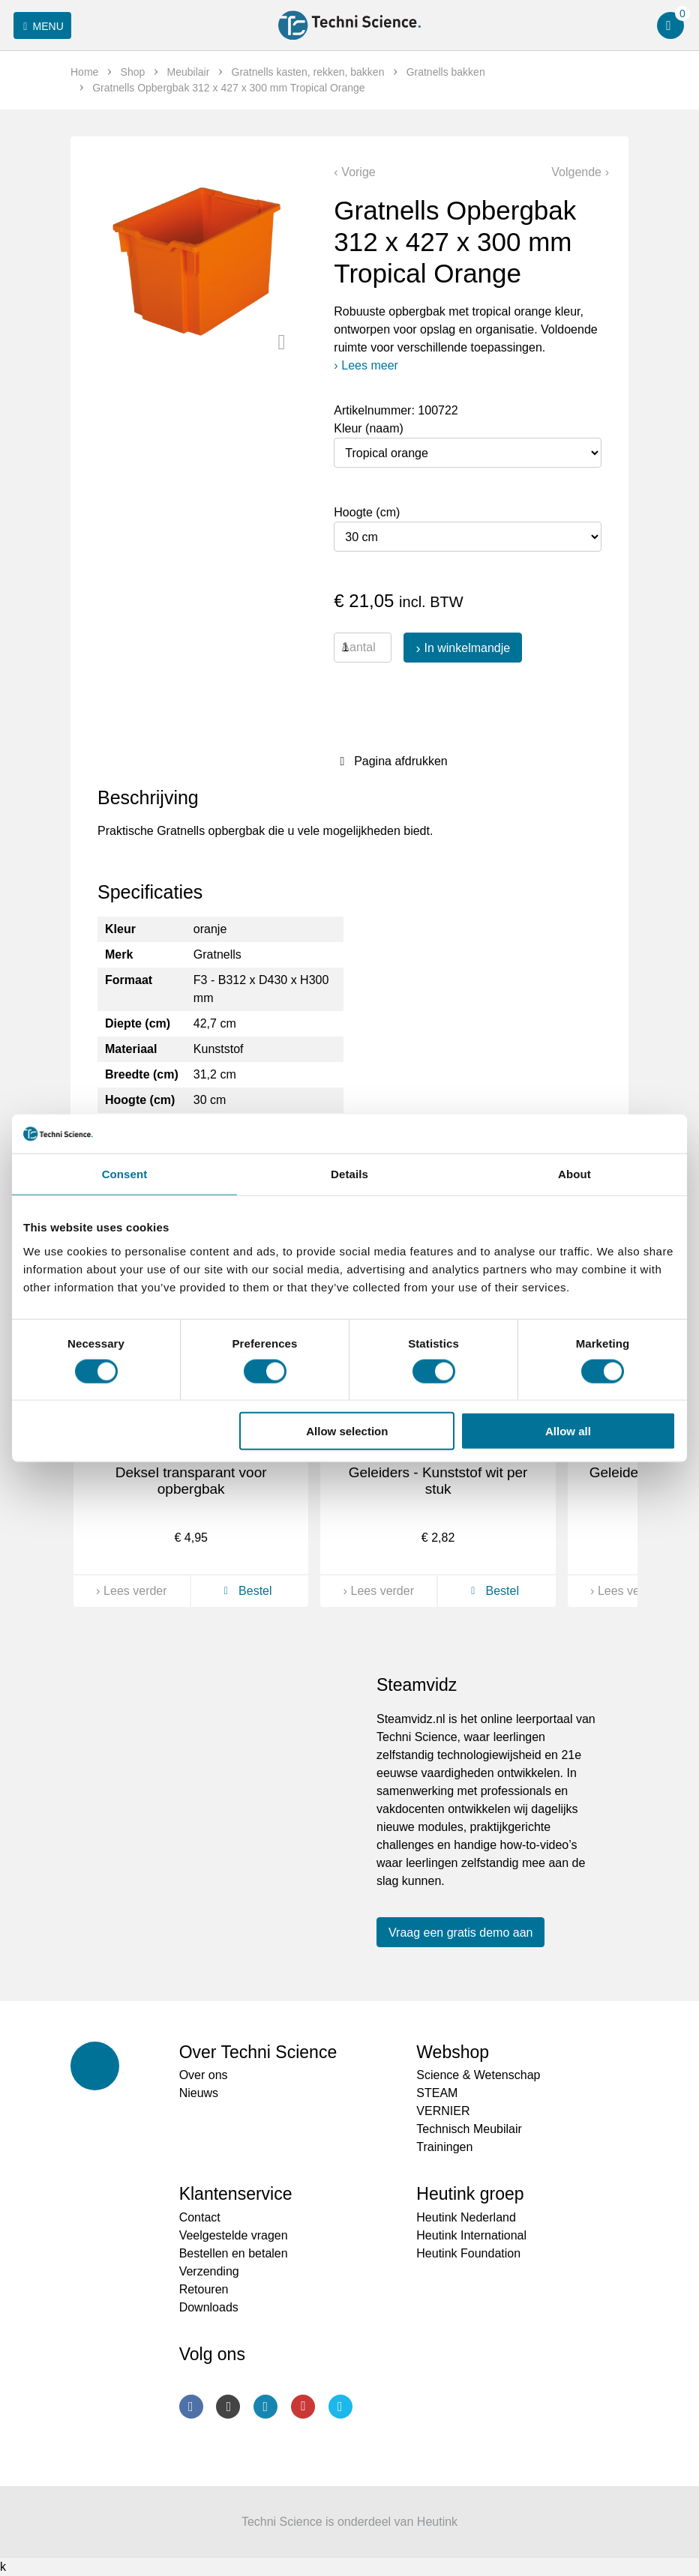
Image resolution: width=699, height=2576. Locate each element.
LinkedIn (266, 2407)
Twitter (340, 2407)
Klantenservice (235, 2194)
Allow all (568, 1431)
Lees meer (369, 365)
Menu (41, 26)
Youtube (303, 2407)
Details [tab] (349, 1174)
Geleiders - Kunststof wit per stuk (438, 1481)
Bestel (245, 1590)
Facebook (191, 2407)
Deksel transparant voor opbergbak (191, 1481)
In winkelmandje (467, 648)
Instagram (228, 2407)
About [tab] (574, 1174)
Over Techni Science (258, 2052)
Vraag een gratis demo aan (460, 1932)
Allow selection (347, 1431)
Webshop (452, 2052)
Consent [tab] (125, 1174)
